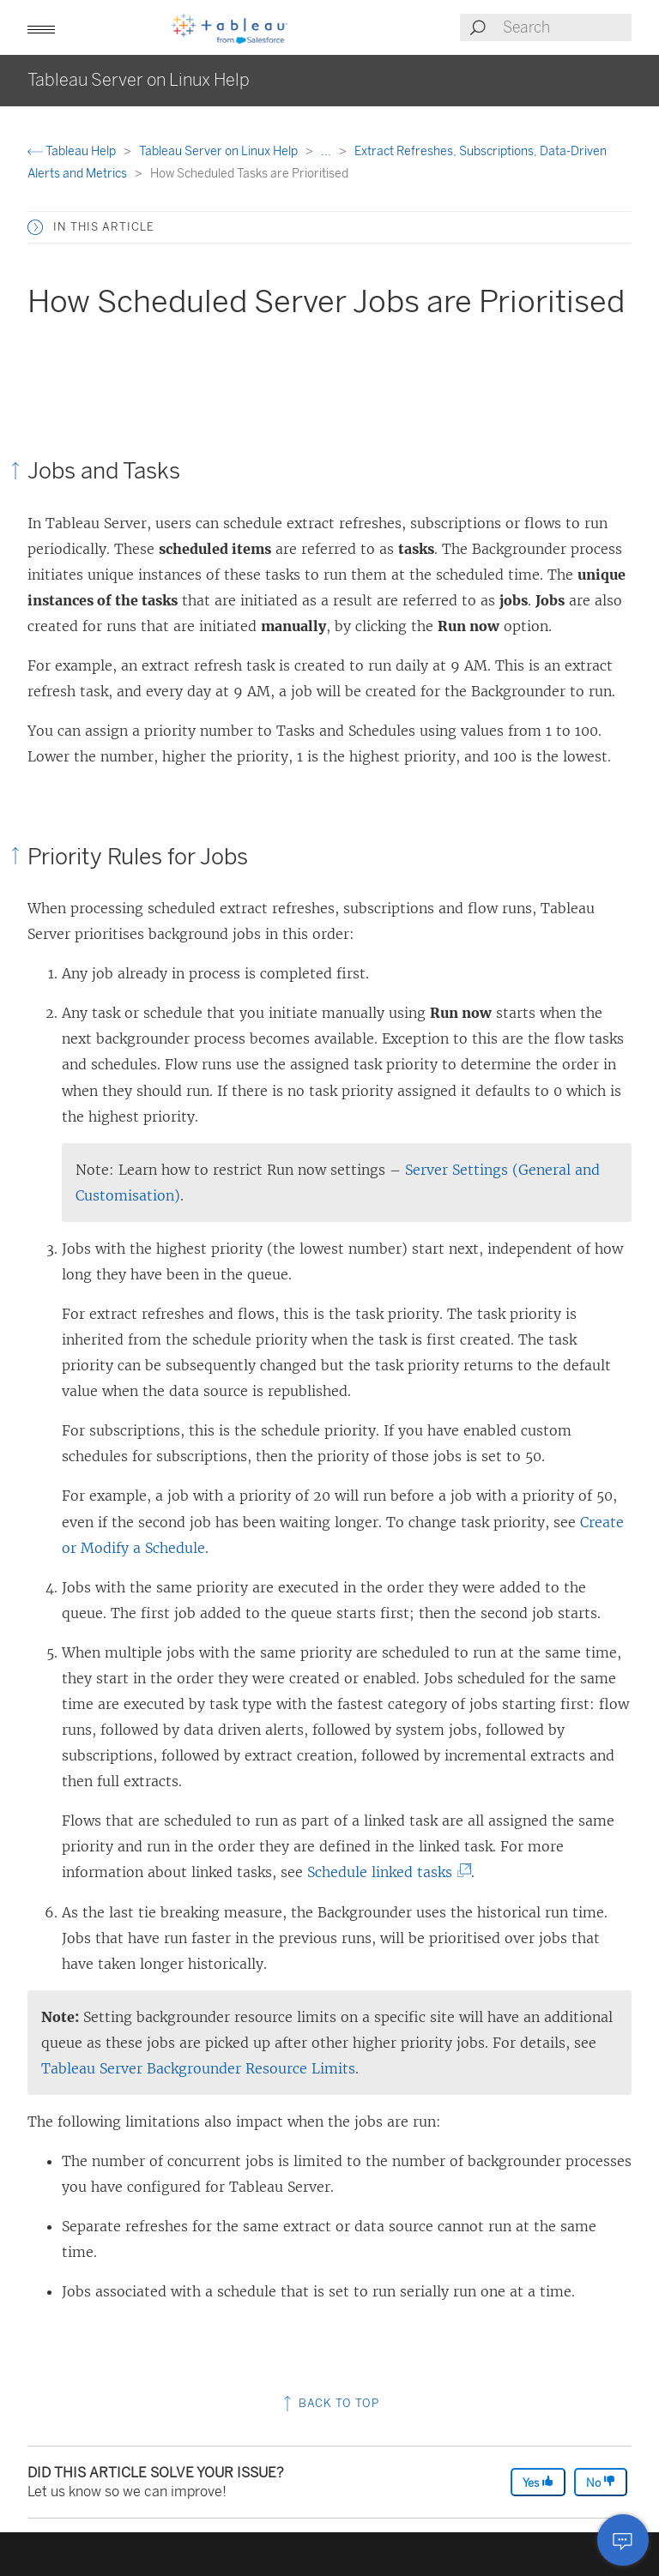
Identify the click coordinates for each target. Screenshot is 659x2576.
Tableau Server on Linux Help (219, 151)
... (327, 151)
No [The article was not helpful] (600, 2482)
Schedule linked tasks (385, 1872)
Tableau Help (72, 151)
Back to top (329, 2403)
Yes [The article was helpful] (538, 2482)
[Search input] (566, 27)
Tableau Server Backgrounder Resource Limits (198, 2068)
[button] (41, 27)
